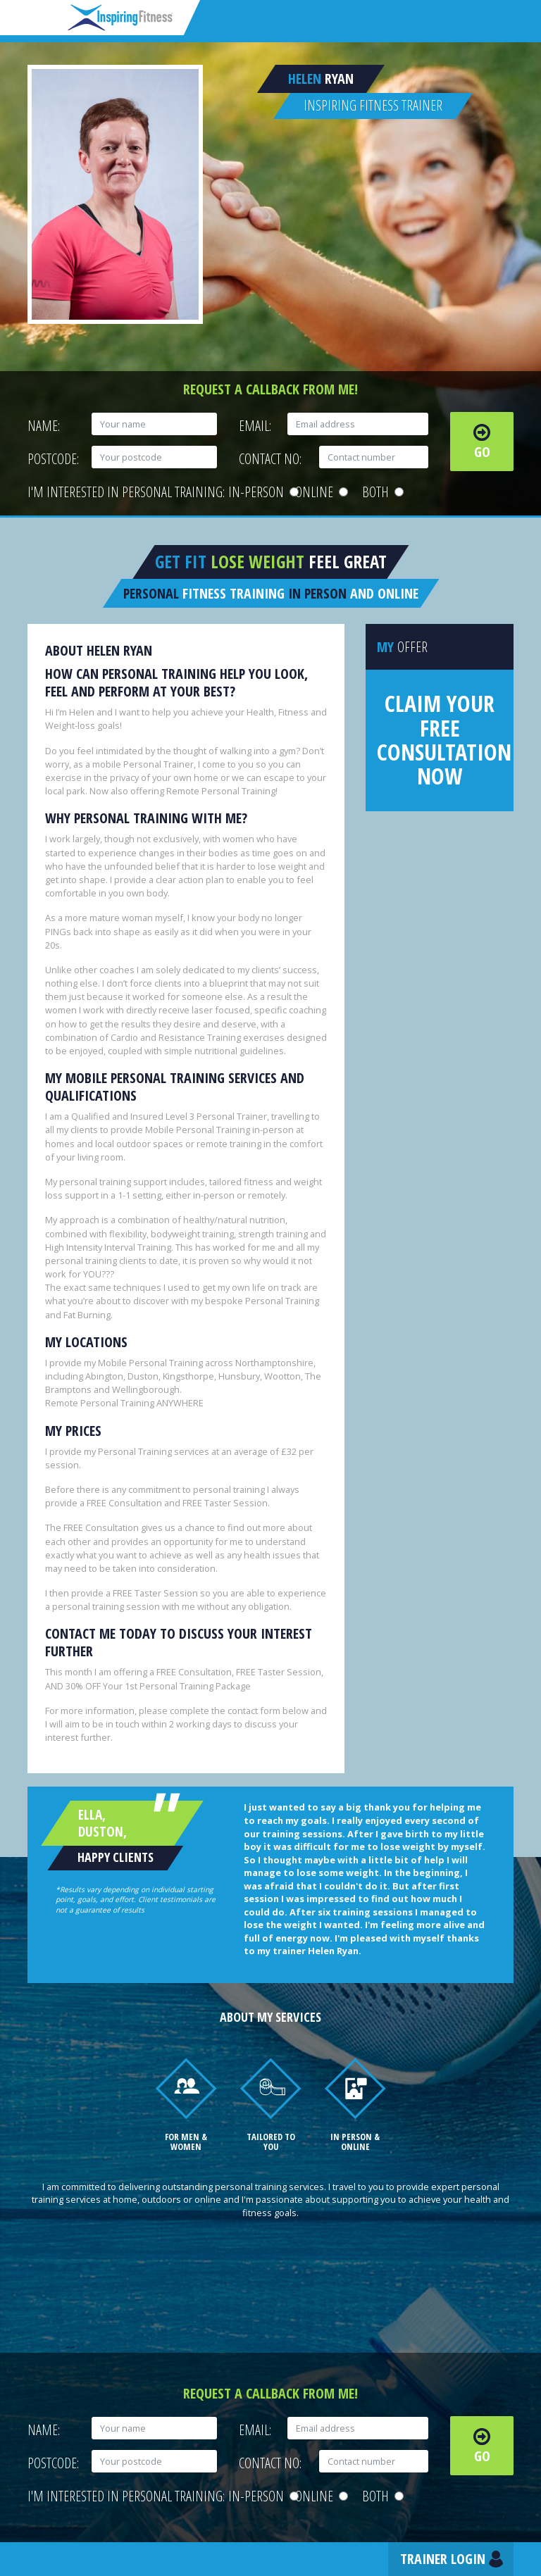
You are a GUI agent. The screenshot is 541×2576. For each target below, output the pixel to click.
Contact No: (270, 458)
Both (383, 491)
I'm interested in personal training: (126, 491)
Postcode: (53, 458)
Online (321, 491)
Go (482, 451)
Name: (43, 425)
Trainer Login (442, 2558)
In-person (261, 491)
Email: (255, 425)
